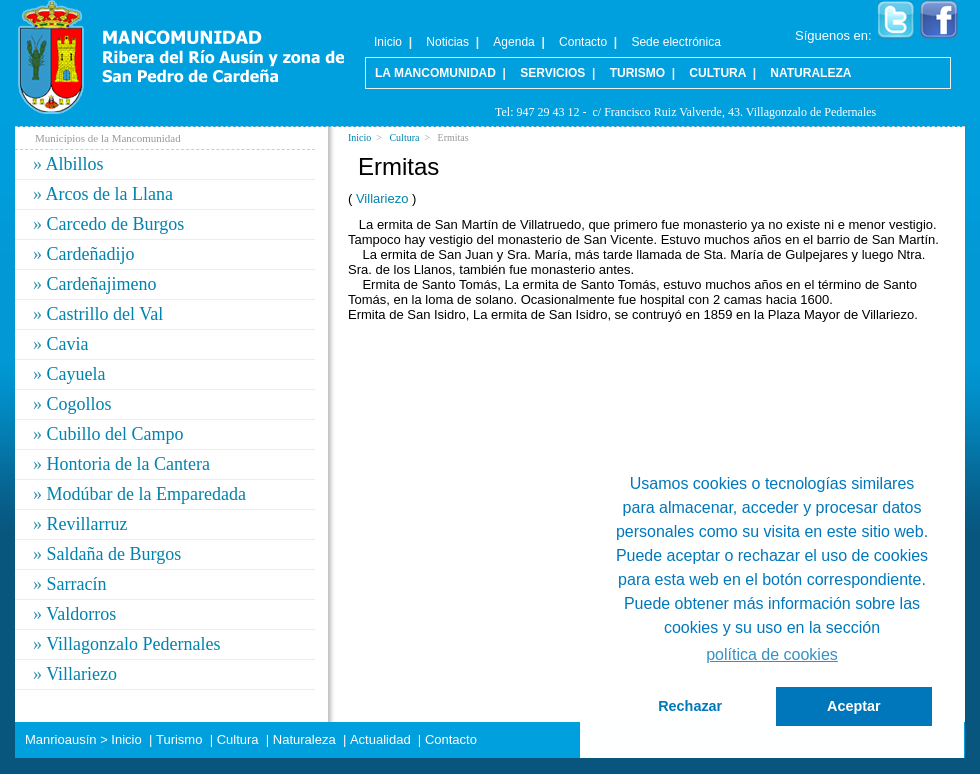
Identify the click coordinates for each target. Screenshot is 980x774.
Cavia (68, 344)
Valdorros (81, 614)
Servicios (552, 73)
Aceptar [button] (854, 706)
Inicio (359, 137)
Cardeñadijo (91, 254)
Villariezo (382, 198)
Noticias (447, 42)
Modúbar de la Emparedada (146, 494)
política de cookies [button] (772, 654)
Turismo (637, 73)
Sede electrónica (675, 42)
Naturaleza (810, 73)
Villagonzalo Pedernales (133, 644)
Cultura (404, 137)
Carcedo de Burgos (116, 224)
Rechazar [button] (690, 706)
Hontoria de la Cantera (128, 464)
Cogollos (79, 404)
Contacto (583, 42)
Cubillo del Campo (115, 434)
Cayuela (76, 374)
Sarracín (77, 584)
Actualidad (380, 739)
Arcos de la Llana (109, 194)
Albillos (75, 164)
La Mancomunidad (435, 73)
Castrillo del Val (105, 314)
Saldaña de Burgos (114, 554)
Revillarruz (87, 524)
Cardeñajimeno (102, 284)
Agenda (513, 42)
